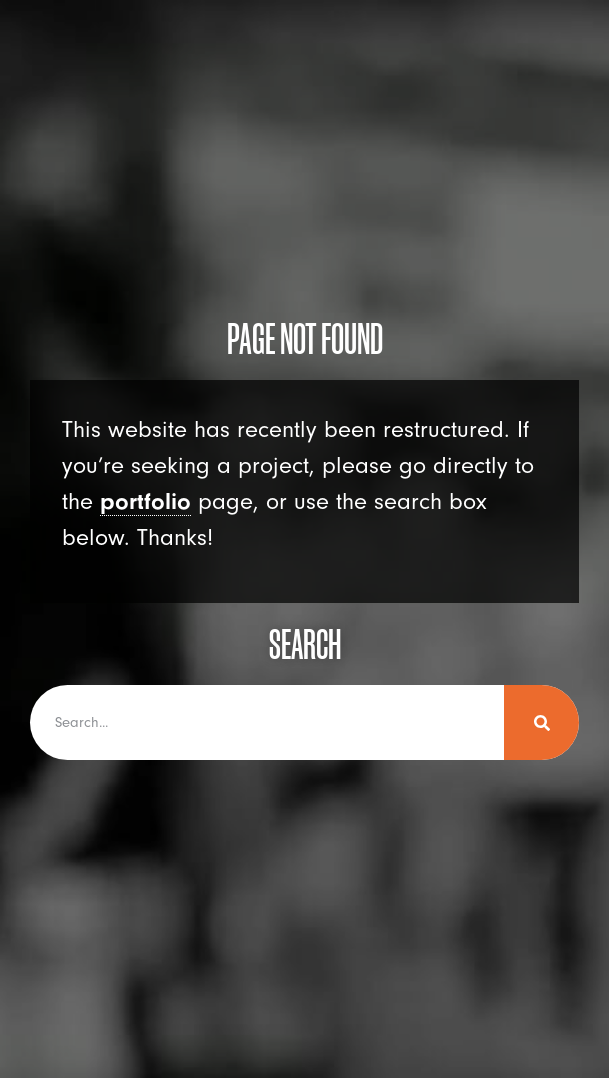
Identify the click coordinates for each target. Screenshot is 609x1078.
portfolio (145, 501)
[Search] (541, 722)
